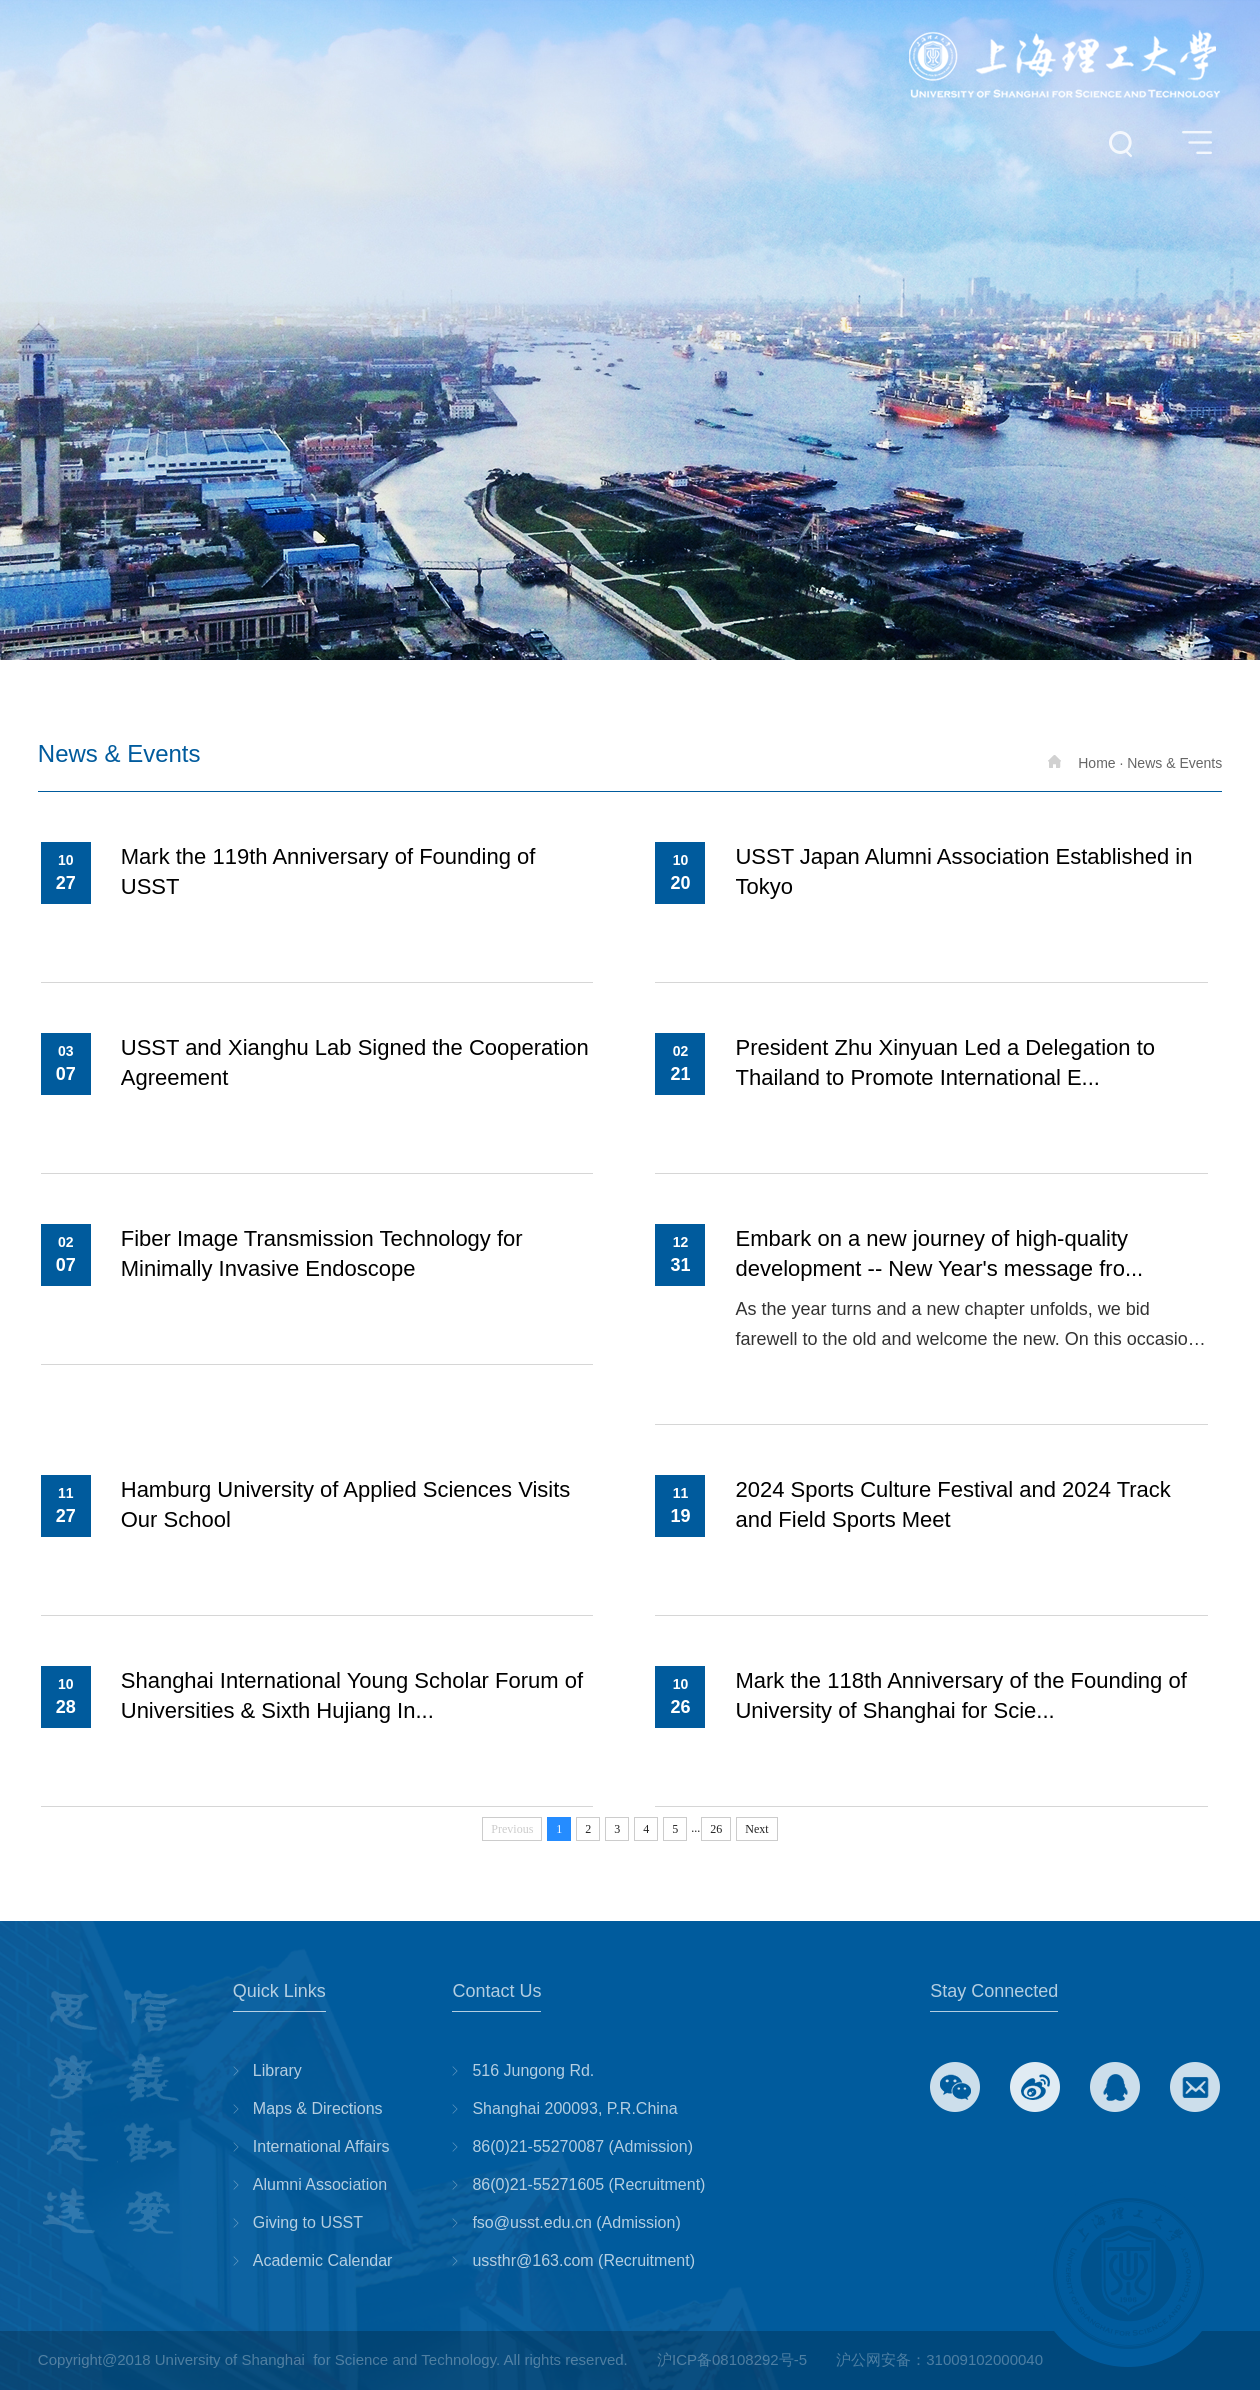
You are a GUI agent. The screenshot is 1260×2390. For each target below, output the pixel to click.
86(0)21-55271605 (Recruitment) (588, 2184)
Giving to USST (308, 2222)
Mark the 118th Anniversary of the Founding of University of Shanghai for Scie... (960, 1695)
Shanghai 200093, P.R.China (574, 2108)
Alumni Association (320, 2184)
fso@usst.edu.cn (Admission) (576, 2222)
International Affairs (321, 2146)
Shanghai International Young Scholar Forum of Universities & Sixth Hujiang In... (352, 1695)
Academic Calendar (323, 2260)
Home (1081, 763)
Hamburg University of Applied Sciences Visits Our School (346, 1504)
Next (756, 1829)
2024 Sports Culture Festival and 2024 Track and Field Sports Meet (952, 1504)
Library (277, 2070)
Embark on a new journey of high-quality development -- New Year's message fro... (939, 1253)
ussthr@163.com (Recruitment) (583, 2260)
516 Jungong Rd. (533, 2070)
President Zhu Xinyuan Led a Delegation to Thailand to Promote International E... (945, 1062)
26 (716, 1829)
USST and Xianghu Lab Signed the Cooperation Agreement (355, 1062)
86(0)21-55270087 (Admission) (582, 2146)
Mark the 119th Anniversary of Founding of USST (328, 871)
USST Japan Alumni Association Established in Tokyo (963, 871)
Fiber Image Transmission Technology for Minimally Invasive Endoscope (322, 1253)
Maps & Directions (318, 2108)
